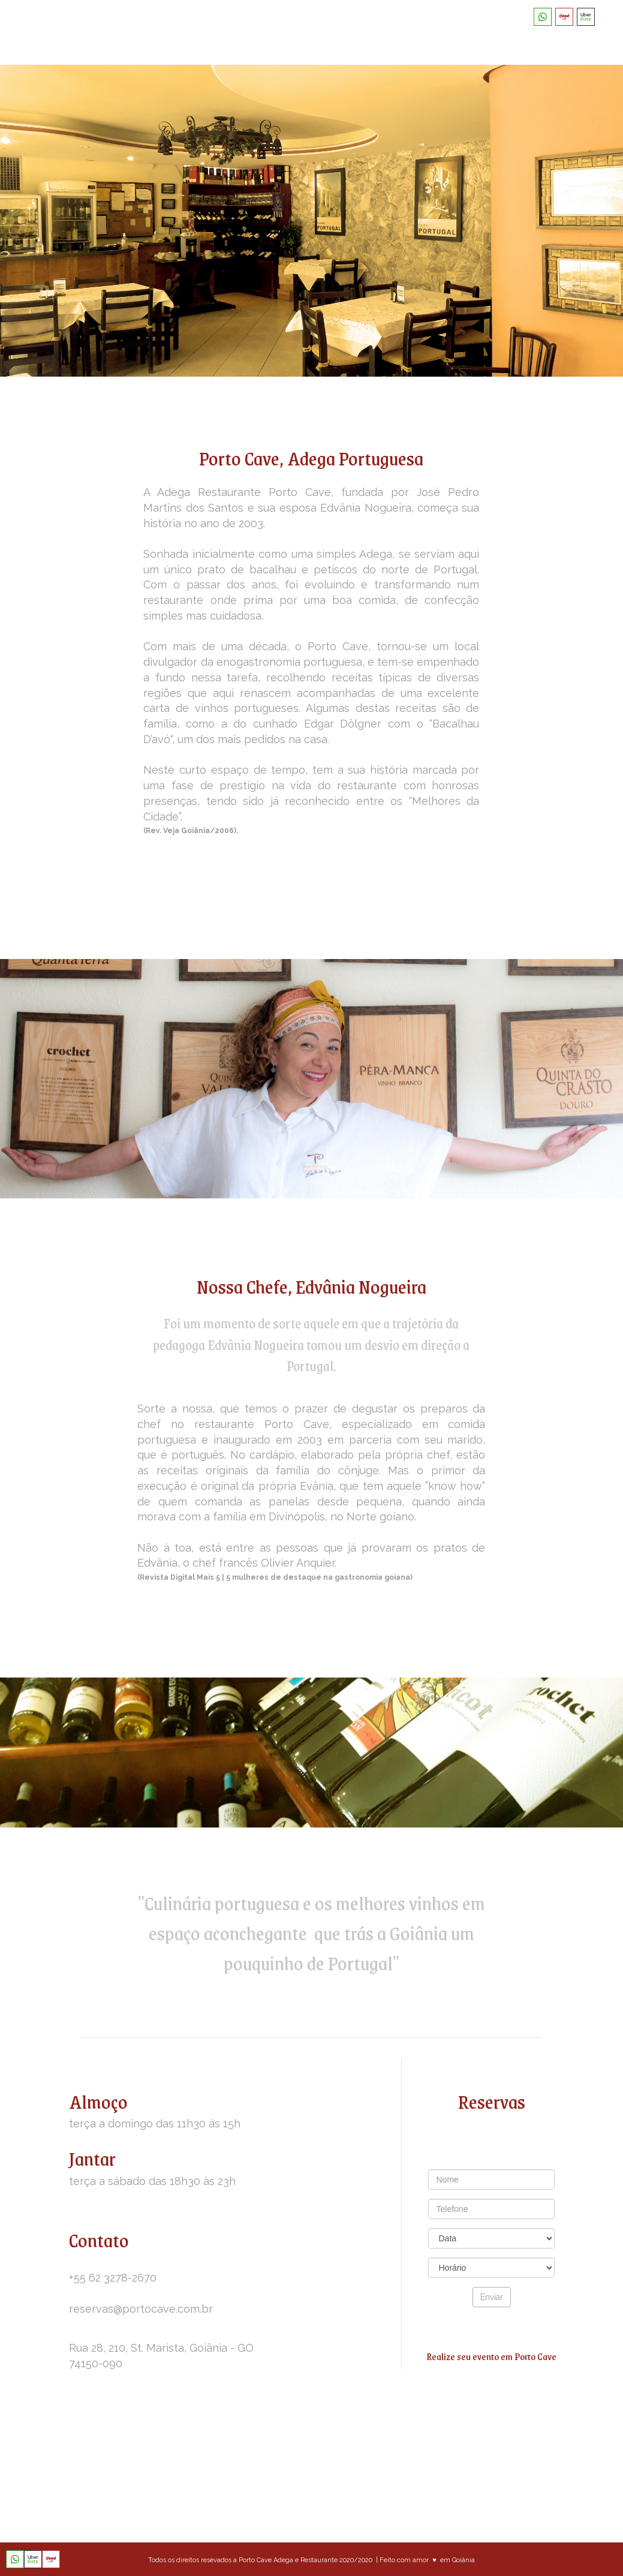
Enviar (491, 2297)
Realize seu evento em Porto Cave (491, 2356)
